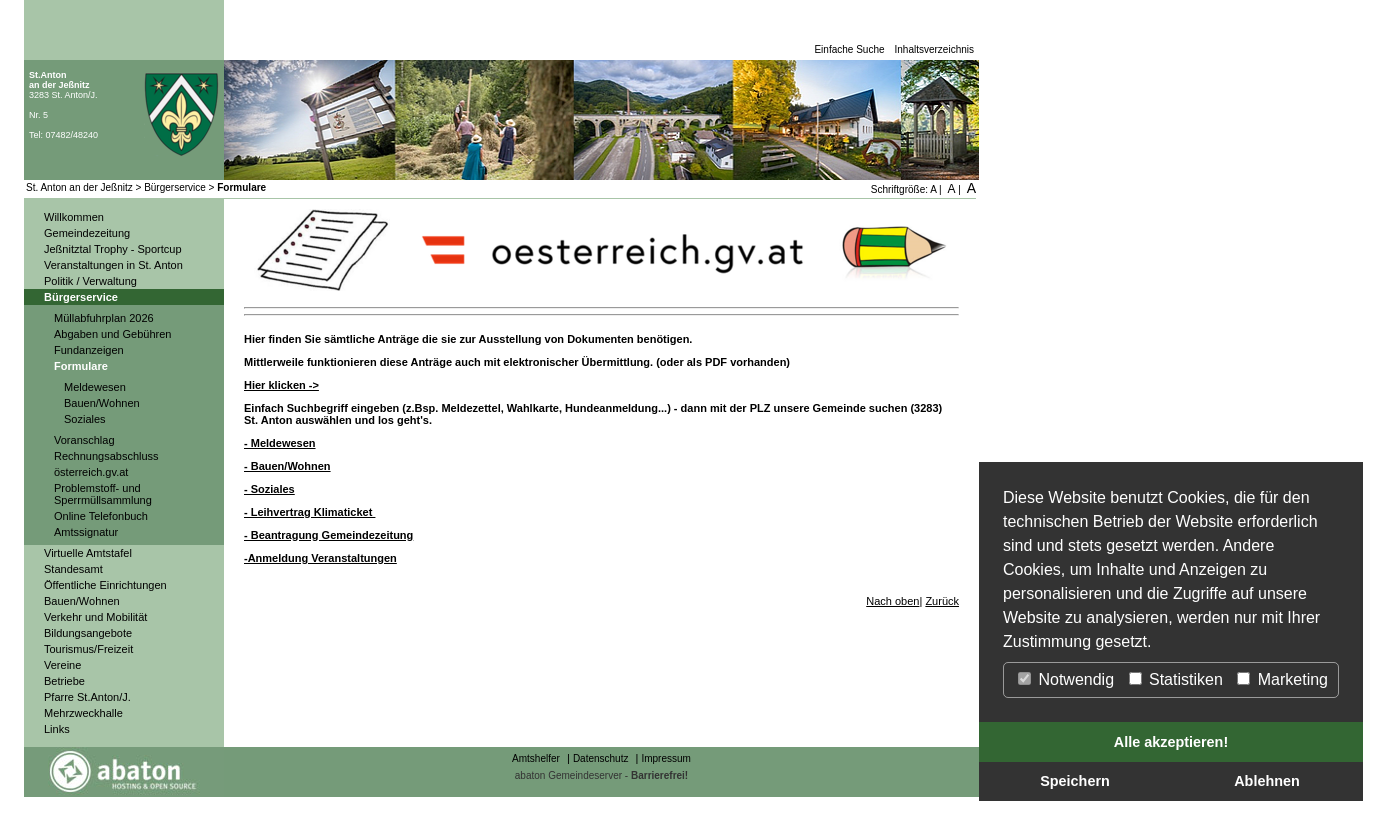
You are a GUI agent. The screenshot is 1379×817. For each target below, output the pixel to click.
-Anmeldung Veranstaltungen (320, 558)
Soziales (85, 419)
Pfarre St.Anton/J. (87, 697)
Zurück (942, 601)
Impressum (665, 758)
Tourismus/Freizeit (88, 649)
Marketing (1282, 679)
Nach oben (892, 601)
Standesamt (73, 569)
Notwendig (1066, 679)
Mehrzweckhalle (83, 713)
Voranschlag (84, 440)
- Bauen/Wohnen (287, 466)
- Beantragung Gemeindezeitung (328, 535)
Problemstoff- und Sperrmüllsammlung (103, 494)
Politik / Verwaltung (90, 281)
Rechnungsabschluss (106, 456)
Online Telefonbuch (101, 516)
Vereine (62, 665)
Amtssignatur (86, 532)
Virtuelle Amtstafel (88, 553)
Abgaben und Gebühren (112, 334)
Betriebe (64, 681)
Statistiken (1176, 679)
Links (57, 729)
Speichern (1075, 781)
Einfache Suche (849, 49)
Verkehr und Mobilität (95, 617)
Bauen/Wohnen (102, 403)
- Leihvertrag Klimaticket (309, 512)
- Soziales (269, 489)
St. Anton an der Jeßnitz (79, 187)
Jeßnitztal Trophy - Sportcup (113, 249)
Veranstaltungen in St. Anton (113, 265)
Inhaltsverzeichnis (934, 49)
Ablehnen (1267, 781)
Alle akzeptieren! (1171, 742)
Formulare (241, 187)
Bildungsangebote (88, 633)
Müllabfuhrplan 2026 (104, 318)
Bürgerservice (175, 187)
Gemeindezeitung (87, 233)
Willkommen (74, 217)
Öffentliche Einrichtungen (105, 585)
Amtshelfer (536, 758)
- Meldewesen (280, 443)
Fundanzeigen (89, 350)
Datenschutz (601, 758)
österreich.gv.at (91, 472)
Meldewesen (95, 387)
